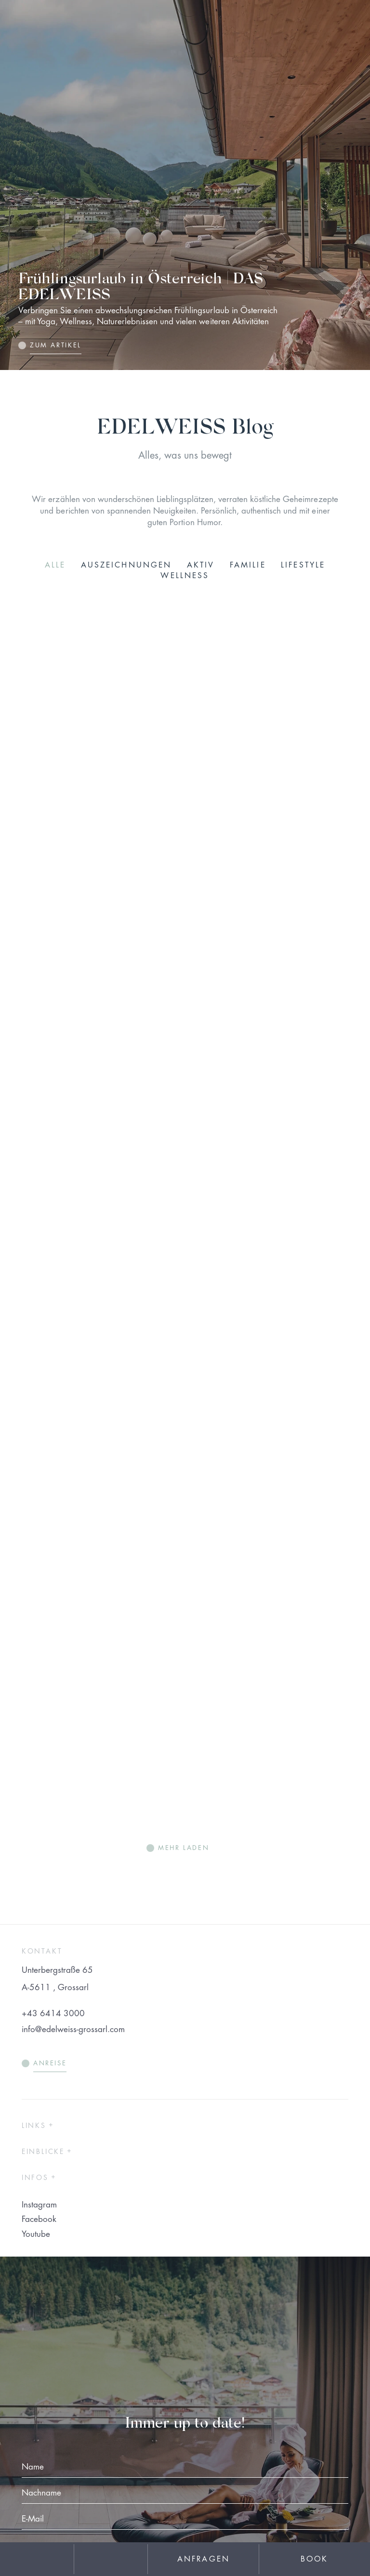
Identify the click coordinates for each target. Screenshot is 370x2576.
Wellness (184, 576)
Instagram (39, 2205)
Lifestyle (303, 565)
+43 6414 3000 (53, 2013)
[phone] (111, 2559)
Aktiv (201, 565)
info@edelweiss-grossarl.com (73, 2029)
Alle (55, 565)
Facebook (39, 2219)
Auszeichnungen (126, 565)
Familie (248, 565)
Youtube (36, 2234)
